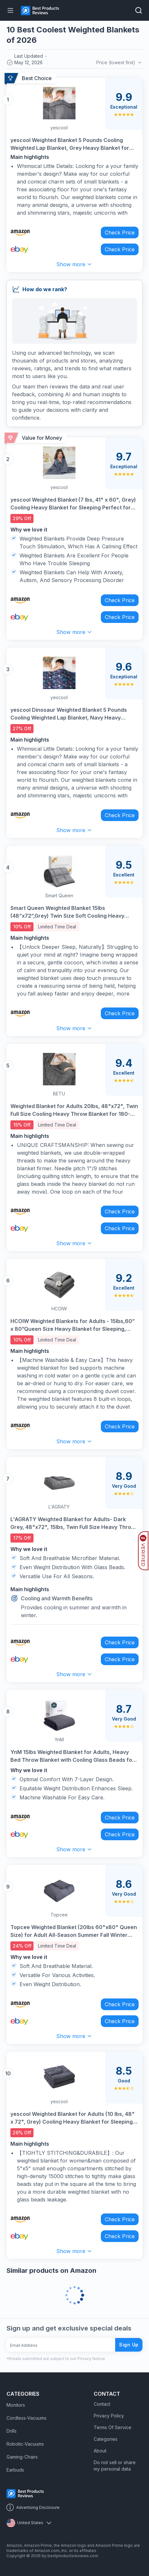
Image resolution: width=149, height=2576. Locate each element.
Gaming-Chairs (22, 2457)
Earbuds (15, 2470)
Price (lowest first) (119, 63)
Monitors (16, 2405)
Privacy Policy (109, 2415)
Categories (105, 2439)
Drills (12, 2431)
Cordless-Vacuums (27, 2418)
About (100, 2450)
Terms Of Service (112, 2427)
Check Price (120, 232)
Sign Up (129, 2344)
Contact (102, 2404)
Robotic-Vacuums (25, 2444)
